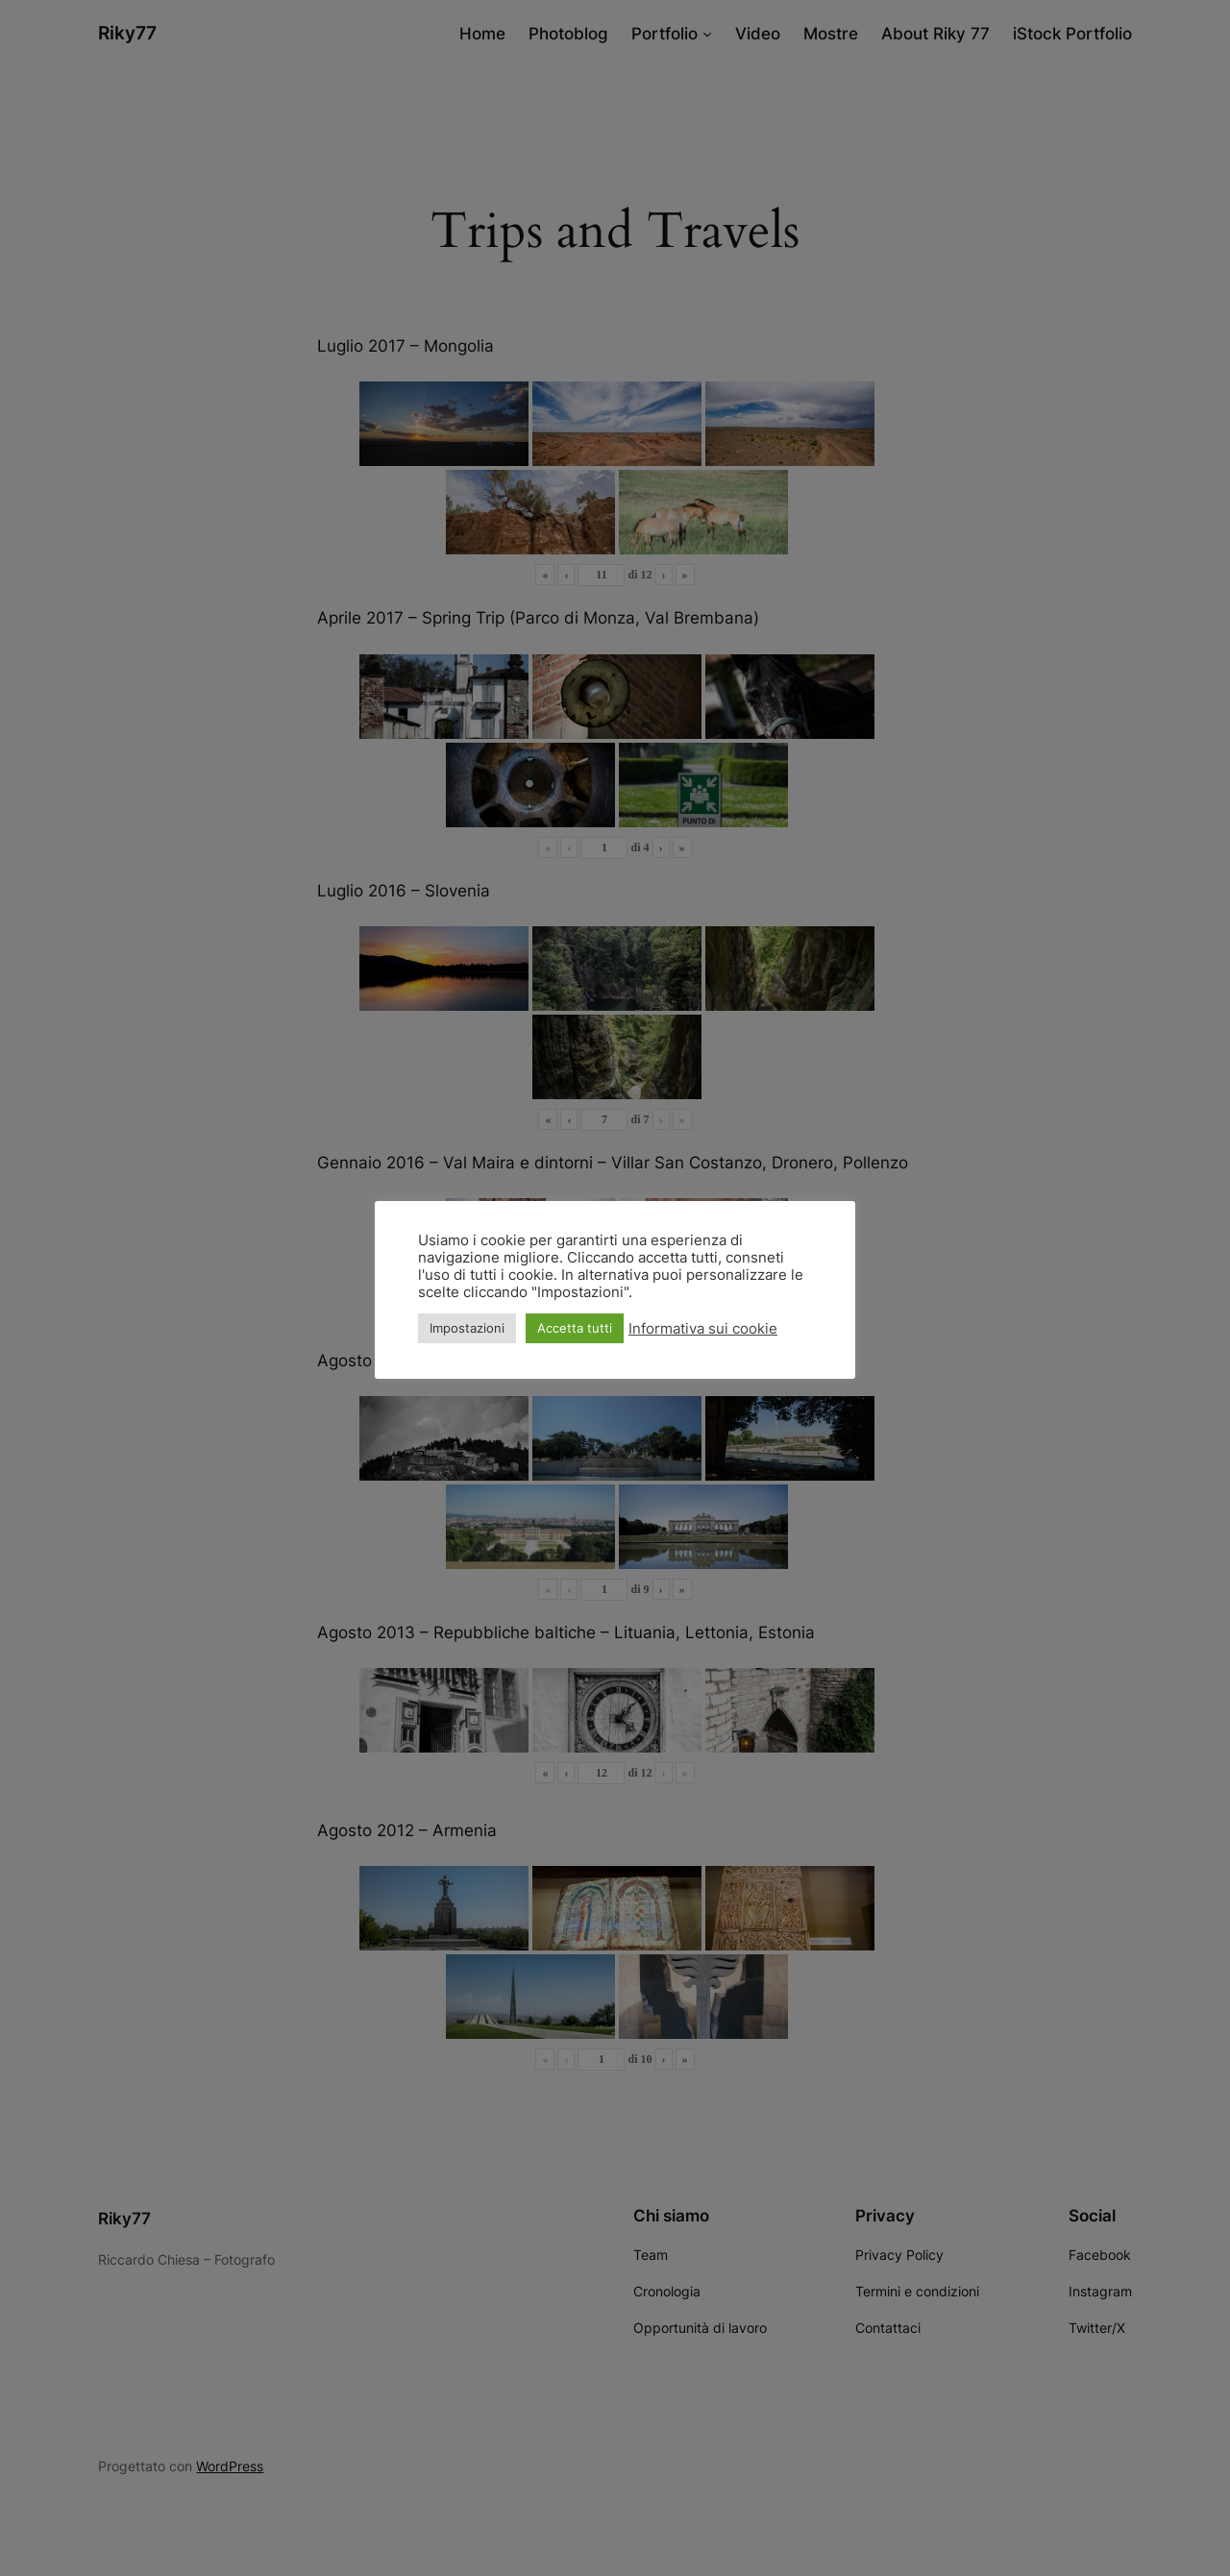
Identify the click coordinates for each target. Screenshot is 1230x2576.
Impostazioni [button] (467, 1328)
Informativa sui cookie (702, 1328)
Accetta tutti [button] (574, 1328)
